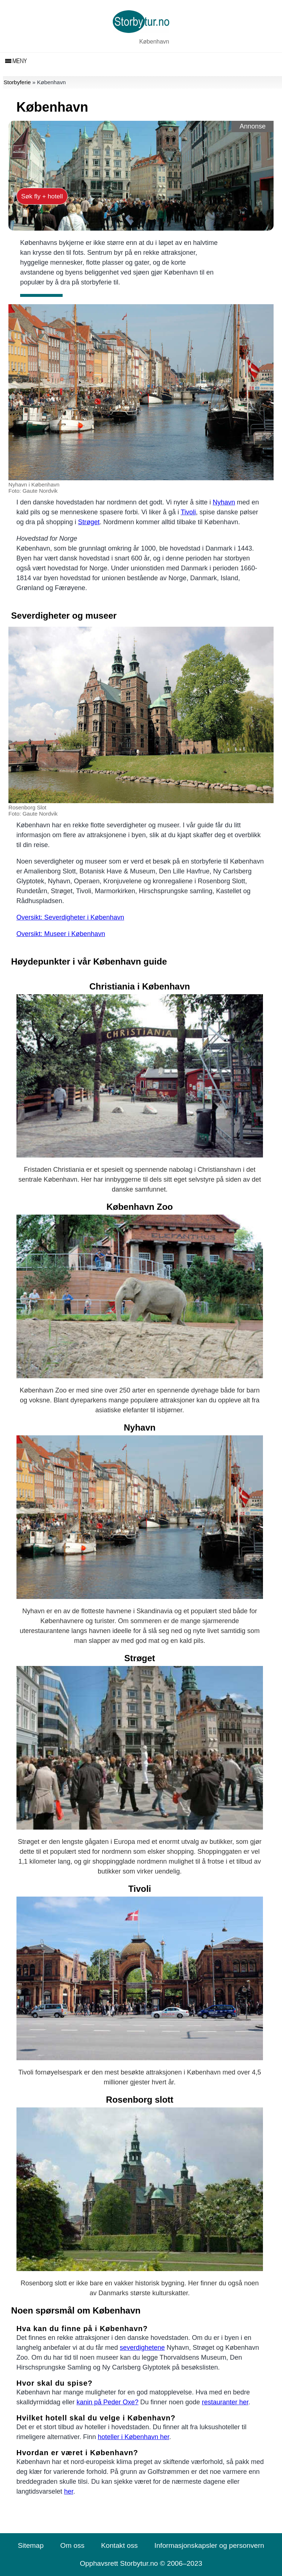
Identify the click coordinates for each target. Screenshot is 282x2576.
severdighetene (142, 2347)
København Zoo (140, 1207)
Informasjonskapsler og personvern (209, 2545)
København (154, 41)
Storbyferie (17, 82)
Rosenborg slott (139, 2100)
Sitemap (31, 2545)
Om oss (72, 2545)
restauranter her (225, 2402)
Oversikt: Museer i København (60, 933)
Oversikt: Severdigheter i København (70, 917)
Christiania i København (139, 986)
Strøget (89, 522)
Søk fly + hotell (42, 196)
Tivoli (188, 512)
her (68, 2491)
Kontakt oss (119, 2545)
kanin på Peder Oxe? (107, 2402)
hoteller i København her (133, 2437)
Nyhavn (224, 502)
